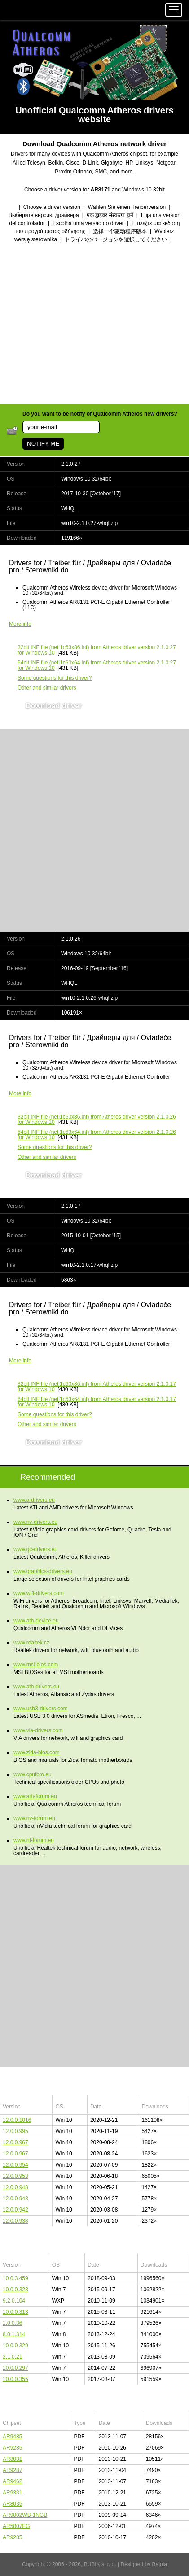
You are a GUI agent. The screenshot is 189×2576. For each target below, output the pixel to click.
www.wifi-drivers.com (38, 1593)
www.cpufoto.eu (32, 1774)
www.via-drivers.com (38, 1730)
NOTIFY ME (43, 443)
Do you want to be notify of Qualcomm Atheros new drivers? (99, 413)
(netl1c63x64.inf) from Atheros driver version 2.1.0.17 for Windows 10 (97, 1402)
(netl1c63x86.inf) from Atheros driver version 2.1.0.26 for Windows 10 (97, 1119)
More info (20, 624)
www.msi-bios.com (35, 1664)
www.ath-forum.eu (35, 1796)
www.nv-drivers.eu (35, 1522)
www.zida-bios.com (36, 1752)
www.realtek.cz (31, 1642)
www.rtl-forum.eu (33, 1840)
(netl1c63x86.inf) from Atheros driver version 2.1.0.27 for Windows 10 (97, 650)
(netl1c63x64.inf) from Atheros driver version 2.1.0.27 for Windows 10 (97, 665)
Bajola (159, 2564)
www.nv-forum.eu (34, 1818)
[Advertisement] (94, 324)
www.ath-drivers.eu (36, 1686)
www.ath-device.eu (36, 1620)
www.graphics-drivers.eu (42, 1571)
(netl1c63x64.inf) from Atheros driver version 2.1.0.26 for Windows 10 (97, 1135)
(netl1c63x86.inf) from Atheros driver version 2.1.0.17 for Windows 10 (97, 1386)
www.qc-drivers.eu (35, 1549)
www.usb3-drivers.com (40, 1708)
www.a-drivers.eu (34, 1500)
